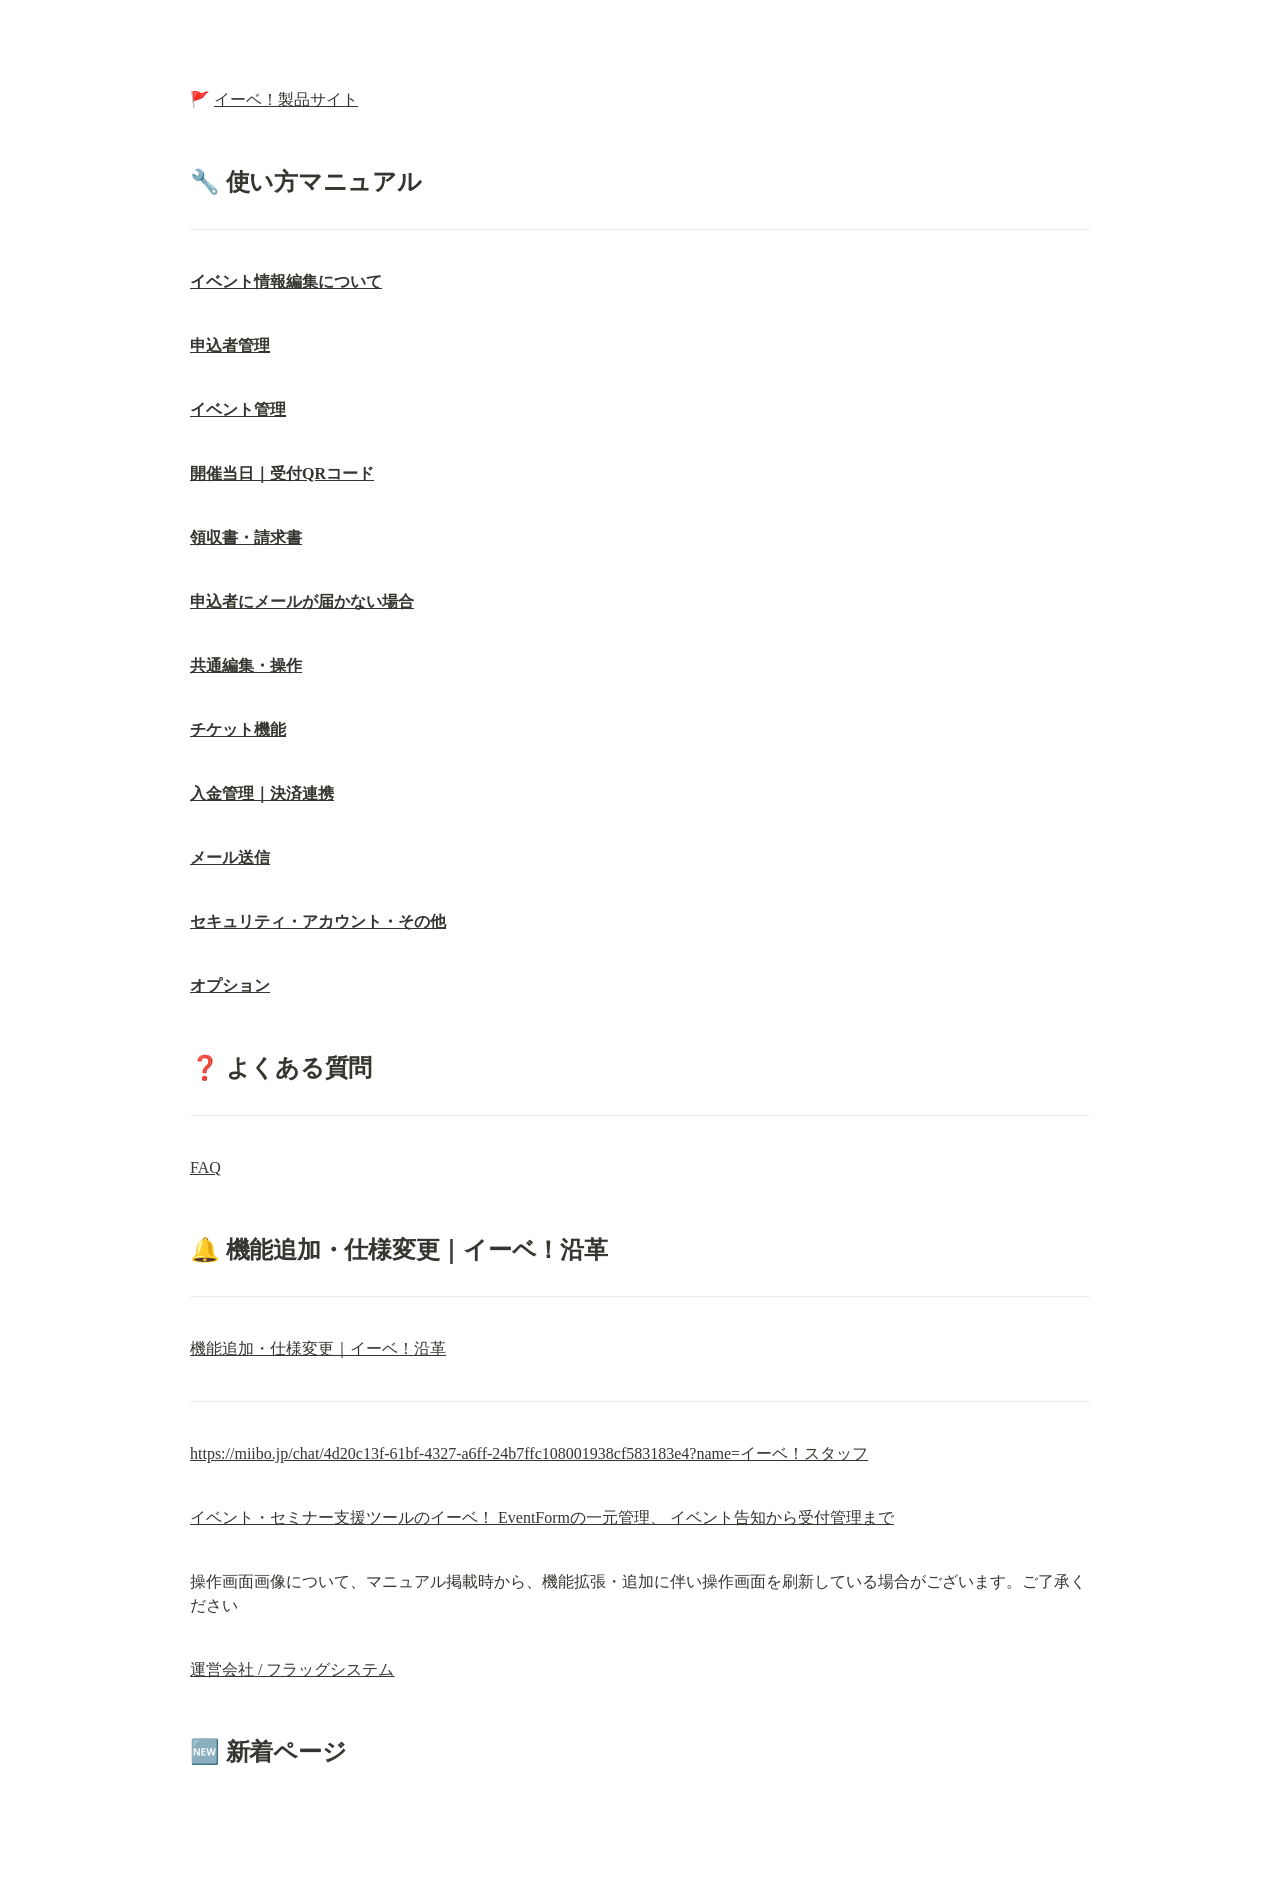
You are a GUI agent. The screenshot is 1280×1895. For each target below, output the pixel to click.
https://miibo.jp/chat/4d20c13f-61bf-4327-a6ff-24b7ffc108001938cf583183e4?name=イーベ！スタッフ (529, 1453)
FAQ (205, 1167)
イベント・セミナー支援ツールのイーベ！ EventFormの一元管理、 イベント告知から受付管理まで (542, 1517)
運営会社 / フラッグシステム (292, 1669)
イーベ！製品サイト (286, 99)
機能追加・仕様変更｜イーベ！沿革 (318, 1348)
